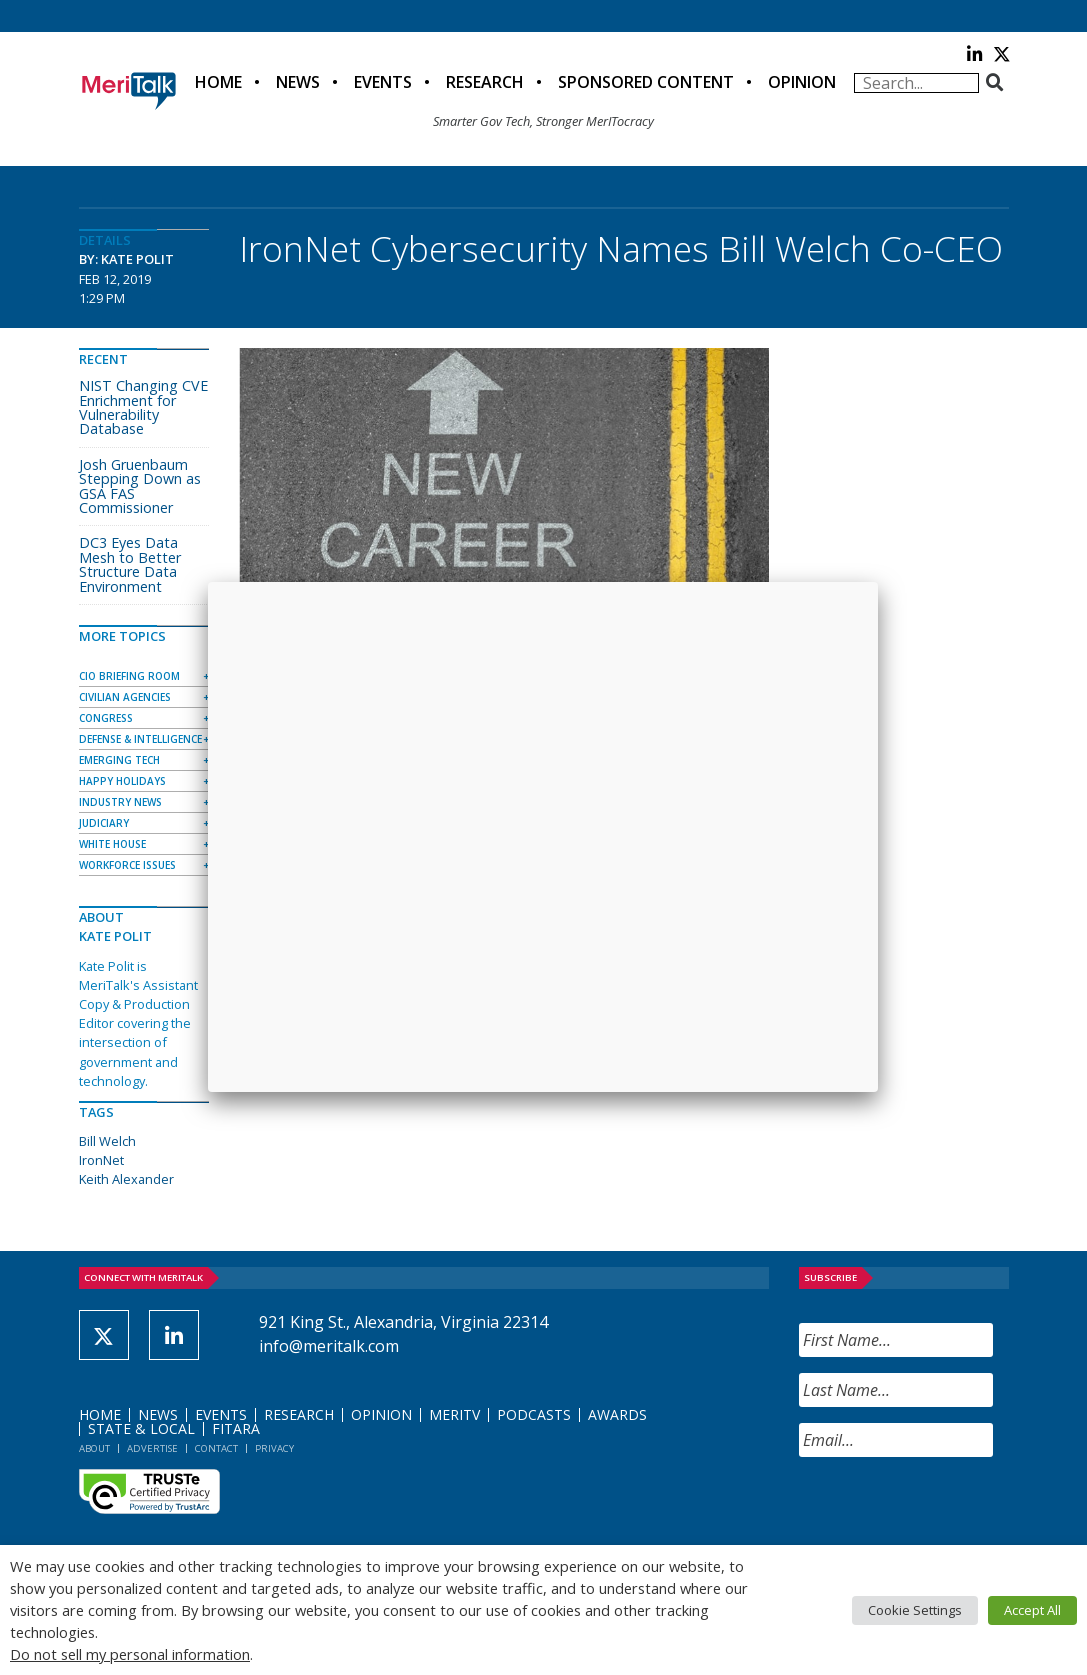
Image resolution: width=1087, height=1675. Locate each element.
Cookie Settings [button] (915, 1610)
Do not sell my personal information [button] (130, 1654)
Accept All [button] (1032, 1610)
